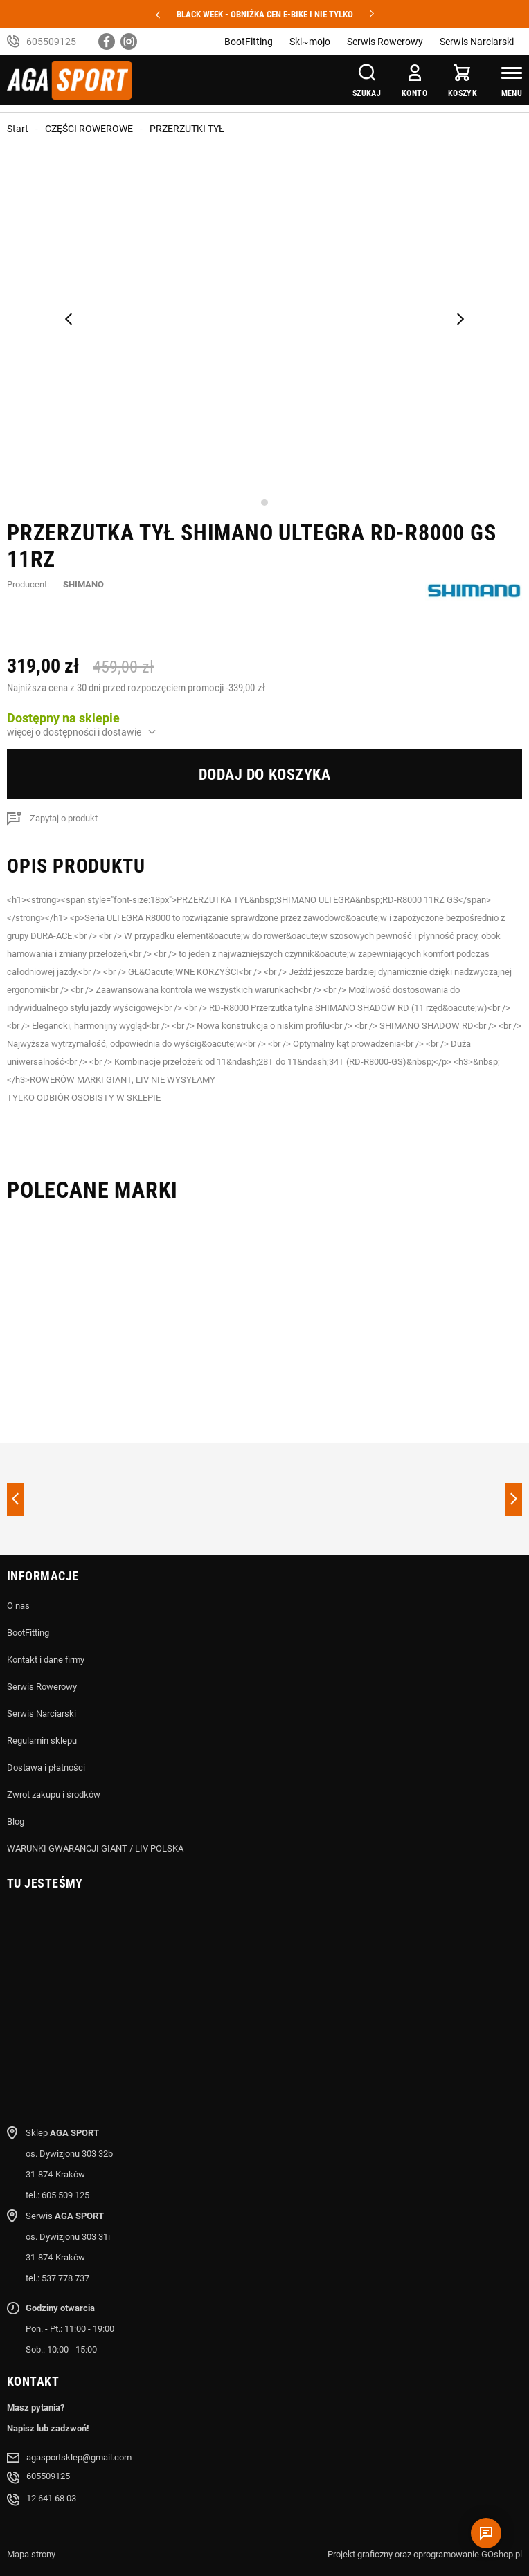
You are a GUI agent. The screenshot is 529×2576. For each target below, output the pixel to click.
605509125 (51, 41)
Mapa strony (31, 2554)
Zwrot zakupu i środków (53, 1794)
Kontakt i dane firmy (45, 1659)
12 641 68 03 (51, 2498)
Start (17, 128)
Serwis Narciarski (477, 41)
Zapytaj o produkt (64, 818)
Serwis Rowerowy (385, 41)
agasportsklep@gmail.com (79, 2457)
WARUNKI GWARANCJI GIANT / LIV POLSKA (95, 1848)
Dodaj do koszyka (265, 774)
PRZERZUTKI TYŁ (187, 128)
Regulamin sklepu (42, 1740)
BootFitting (248, 41)
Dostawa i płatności (46, 1767)
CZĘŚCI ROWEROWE (89, 128)
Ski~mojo (309, 41)
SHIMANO (83, 584)
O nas (18, 1605)
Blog (15, 1821)
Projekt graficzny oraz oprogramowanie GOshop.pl (425, 2554)
